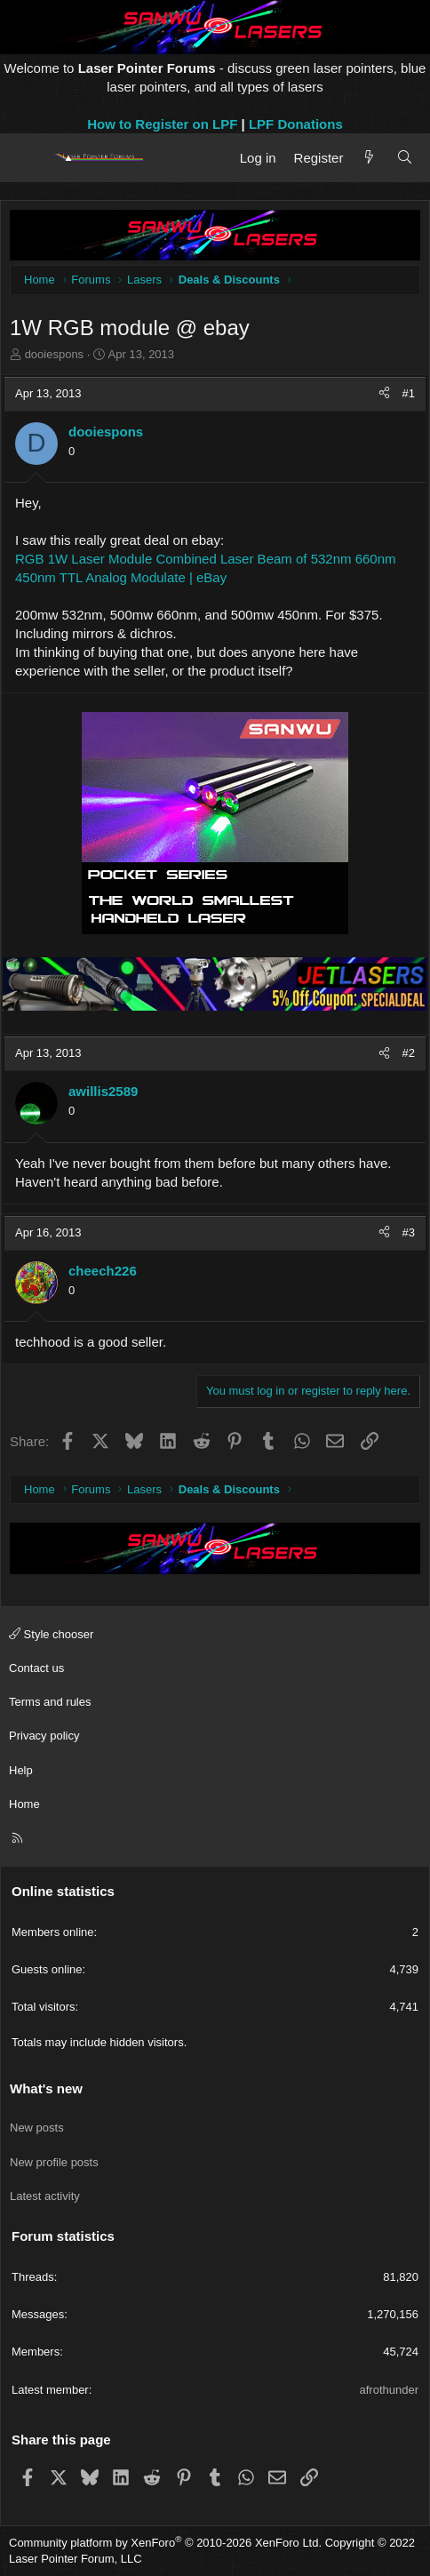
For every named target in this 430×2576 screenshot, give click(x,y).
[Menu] (29, 157)
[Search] (404, 158)
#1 (408, 393)
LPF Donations (296, 124)
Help (21, 1770)
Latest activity (45, 2196)
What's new (46, 2088)
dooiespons (54, 354)
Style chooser (51, 1634)
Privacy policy (44, 1735)
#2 (408, 1053)
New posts (37, 2127)
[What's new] (369, 158)
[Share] (384, 393)
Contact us (36, 1668)
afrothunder (389, 2389)
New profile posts (54, 2162)
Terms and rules (50, 1701)
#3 (408, 1232)
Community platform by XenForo (165, 2542)
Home (24, 1804)
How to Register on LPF (162, 124)
